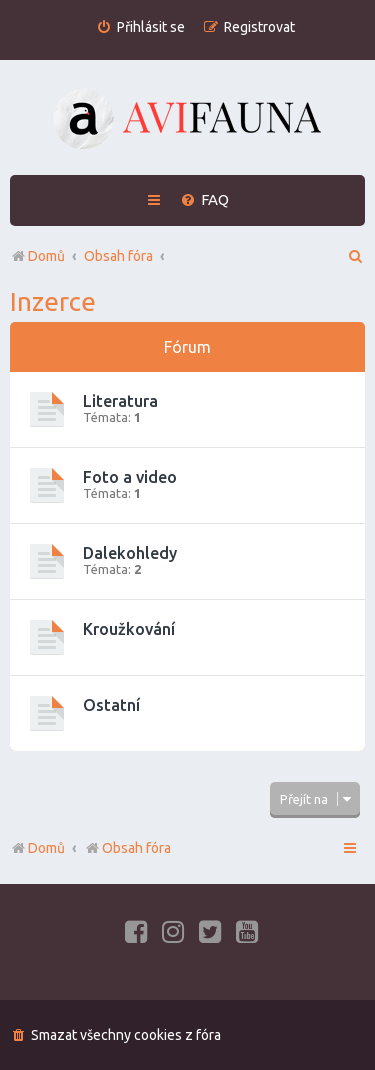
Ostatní (111, 705)
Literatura (120, 401)
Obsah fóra (127, 848)
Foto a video (130, 477)
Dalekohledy (130, 553)
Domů (46, 848)
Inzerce (53, 301)
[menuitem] (140, 27)
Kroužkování (129, 629)
